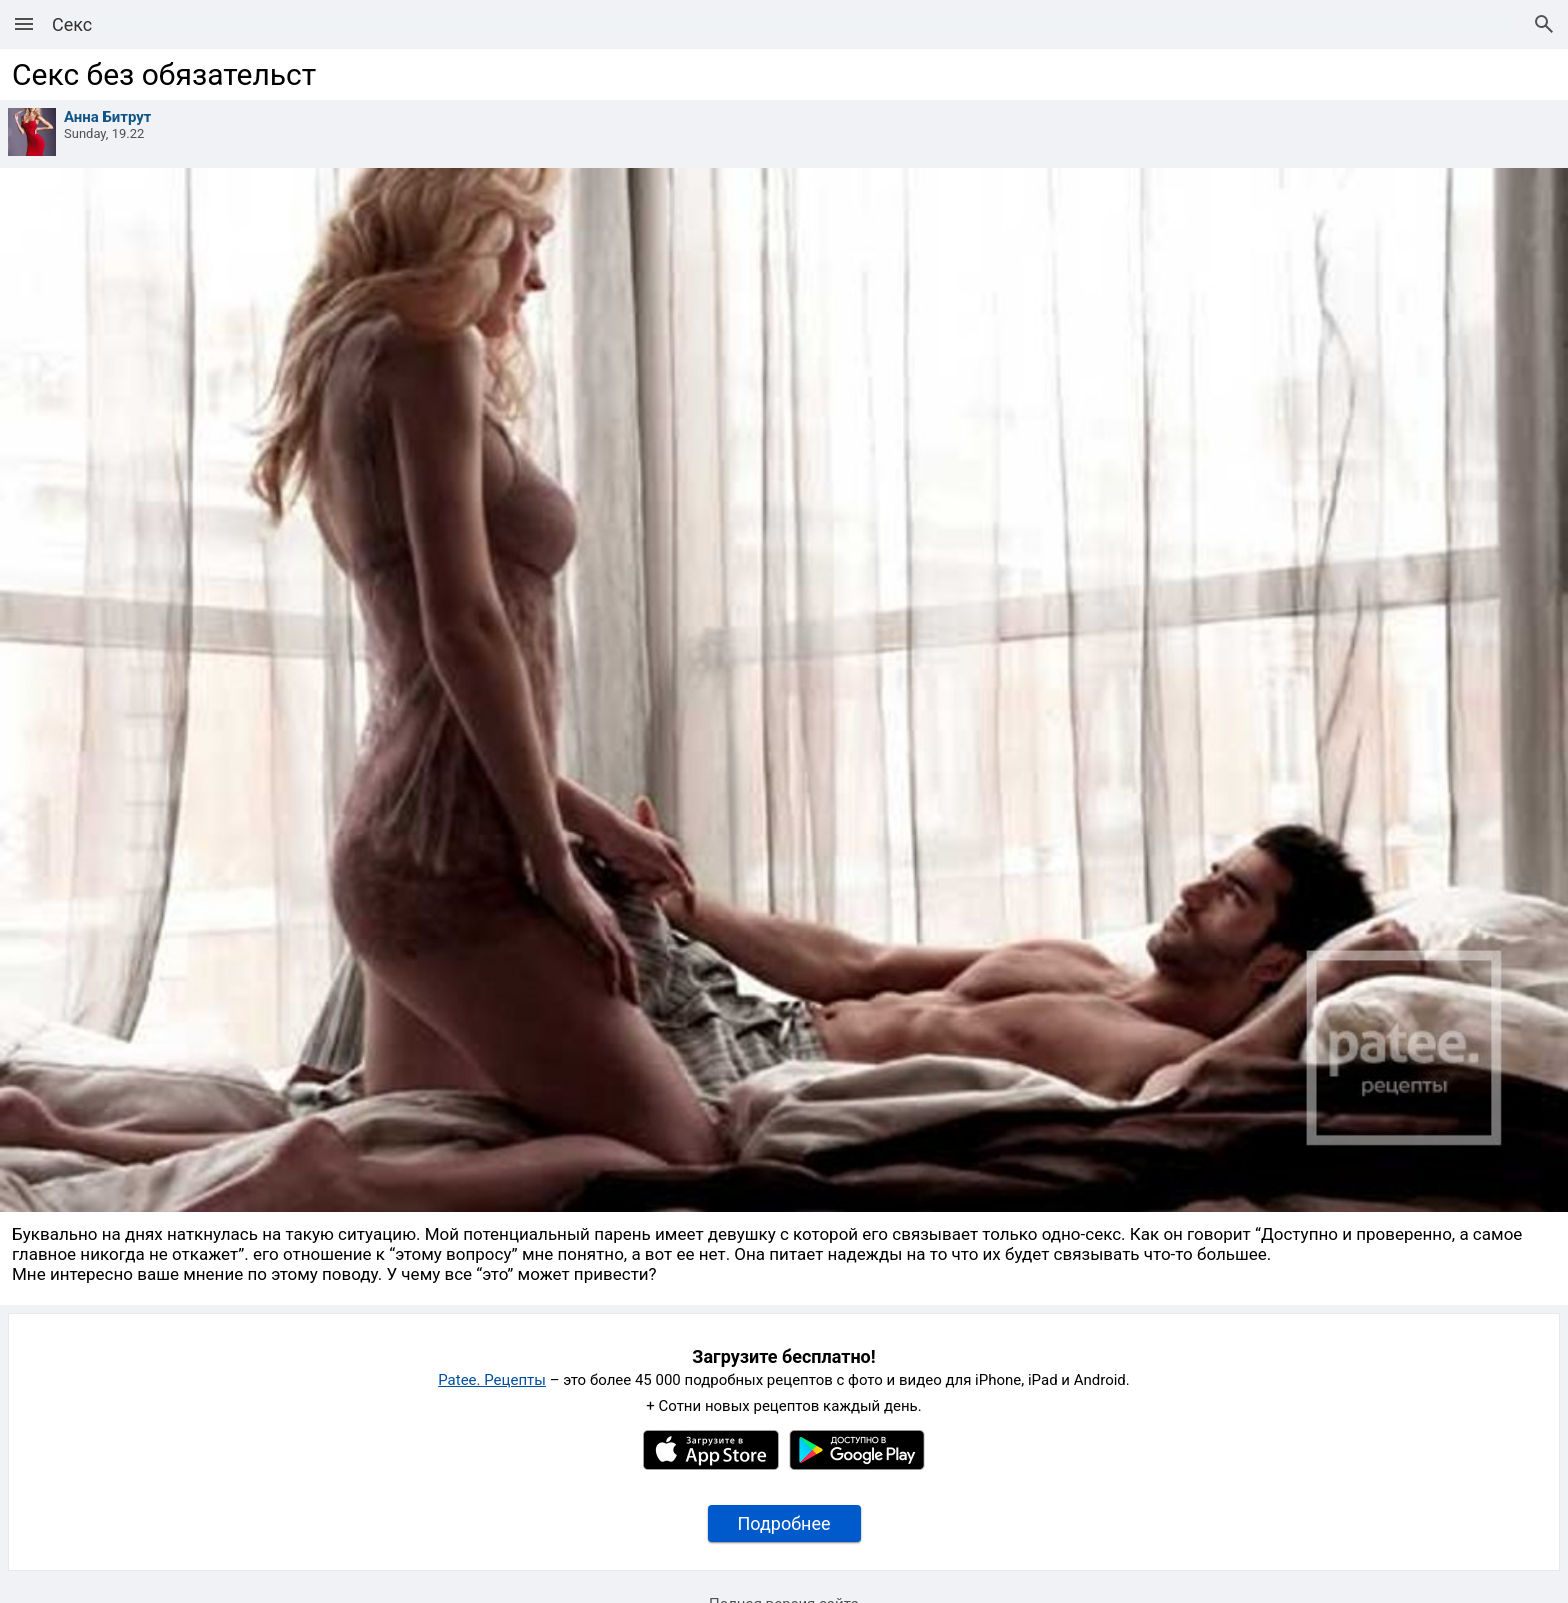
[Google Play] (857, 1465)
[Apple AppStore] (711, 1465)
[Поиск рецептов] (1544, 24)
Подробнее (784, 1523)
